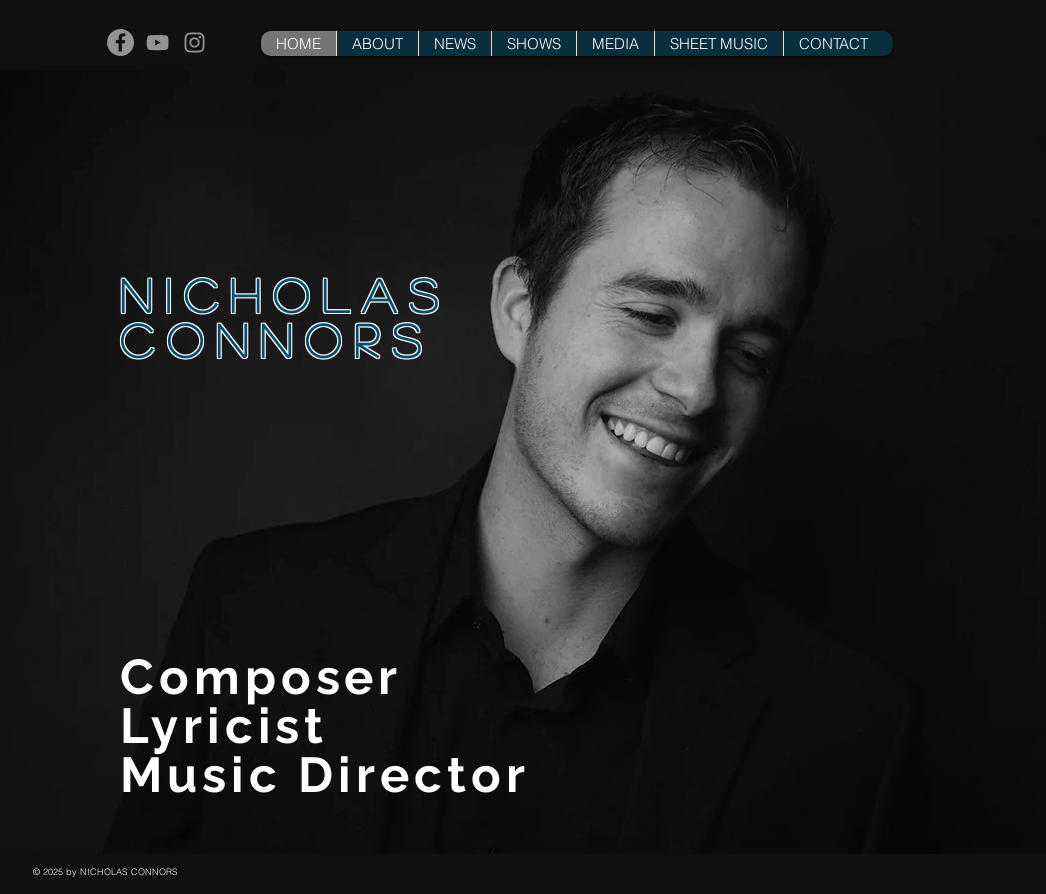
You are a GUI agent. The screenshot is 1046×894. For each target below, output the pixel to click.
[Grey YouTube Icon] (157, 42)
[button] (533, 43)
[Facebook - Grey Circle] (120, 42)
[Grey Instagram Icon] (194, 42)
